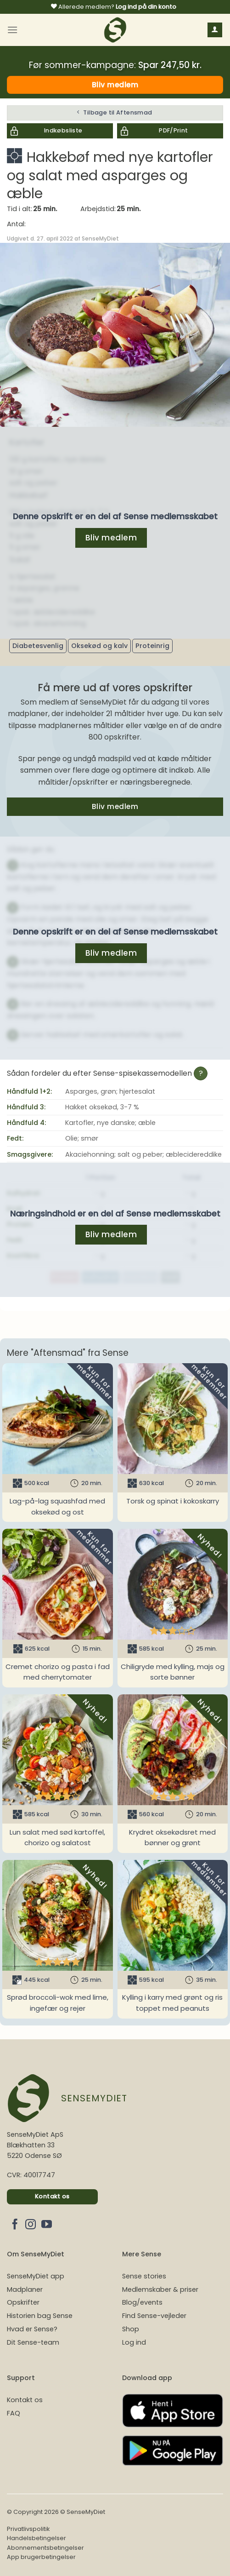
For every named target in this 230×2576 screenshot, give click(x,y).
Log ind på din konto (146, 7)
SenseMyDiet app (35, 2276)
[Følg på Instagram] (30, 2225)
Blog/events (142, 2302)
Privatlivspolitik (28, 2529)
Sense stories (144, 2276)
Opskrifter (23, 2302)
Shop (130, 2329)
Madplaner (25, 2289)
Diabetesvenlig (37, 645)
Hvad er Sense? (32, 2329)
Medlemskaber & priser (160, 2289)
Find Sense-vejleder (154, 2315)
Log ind (134, 2342)
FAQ (13, 2413)
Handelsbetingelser (36, 2538)
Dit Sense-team (33, 2342)
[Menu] (12, 29)
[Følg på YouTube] (46, 2225)
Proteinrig (152, 645)
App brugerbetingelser (41, 2557)
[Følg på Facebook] (15, 2225)
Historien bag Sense (40, 2315)
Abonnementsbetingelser (45, 2548)
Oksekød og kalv (99, 645)
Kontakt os (25, 2399)
